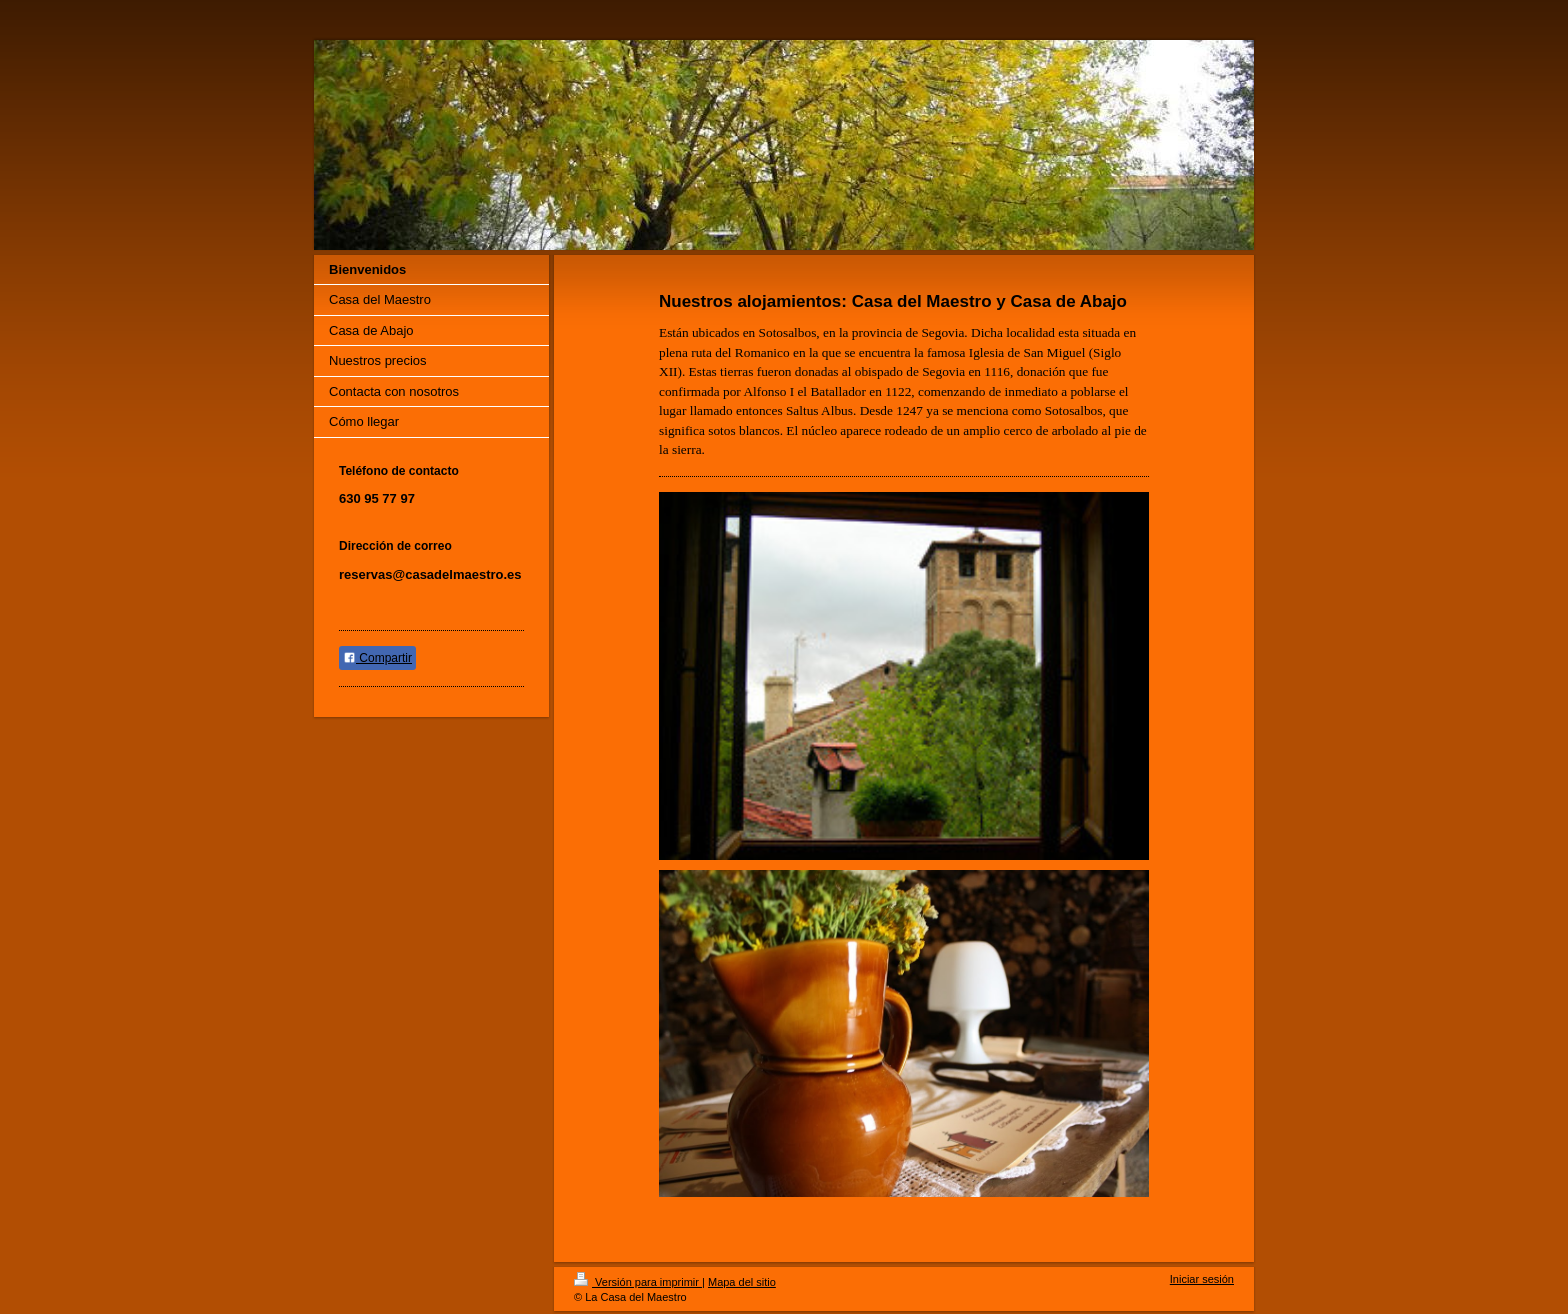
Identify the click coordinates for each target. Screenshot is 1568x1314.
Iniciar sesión (1202, 1279)
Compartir (377, 658)
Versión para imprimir (638, 1282)
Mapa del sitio (742, 1282)
